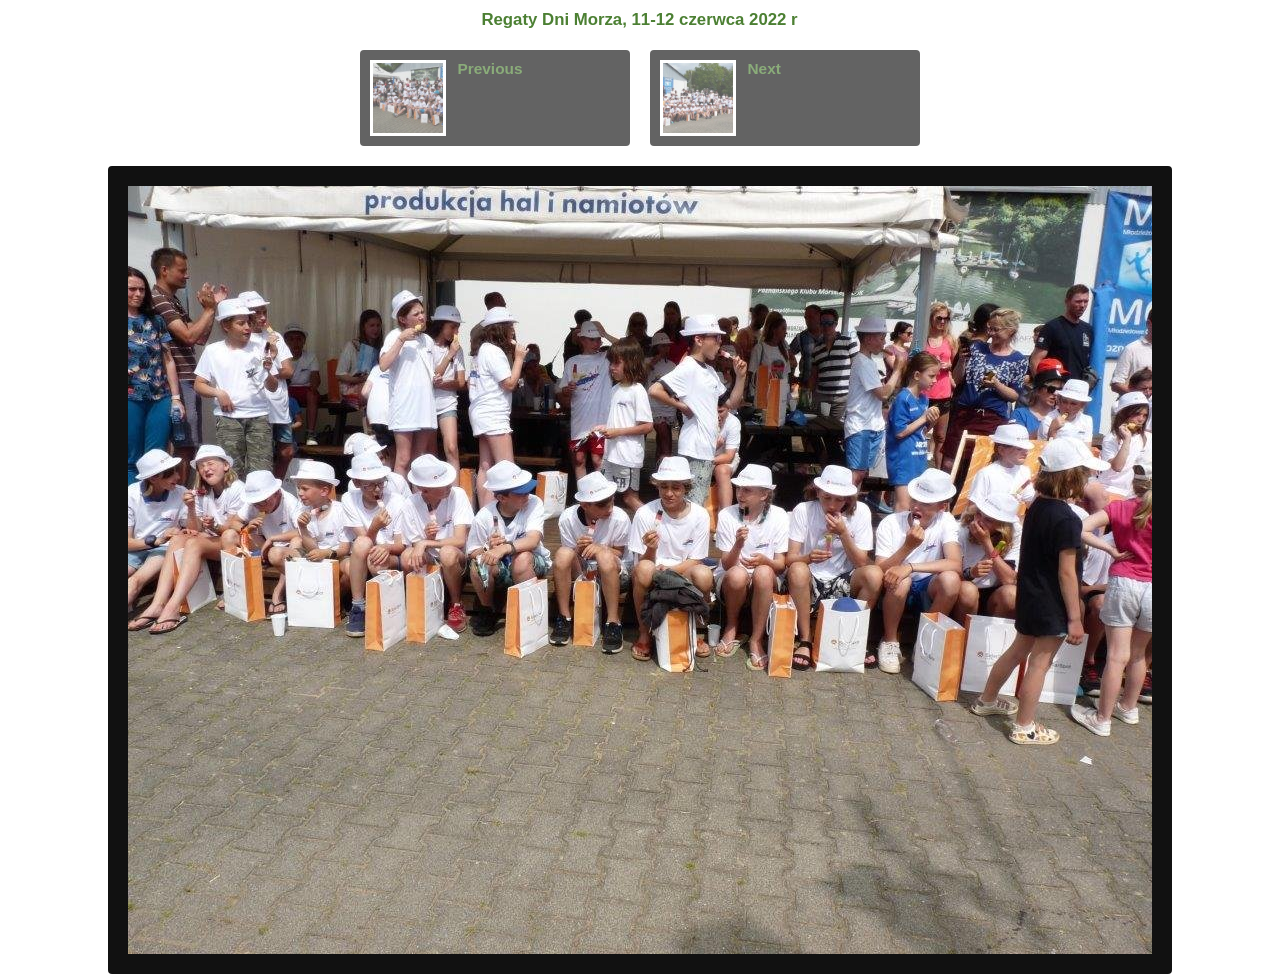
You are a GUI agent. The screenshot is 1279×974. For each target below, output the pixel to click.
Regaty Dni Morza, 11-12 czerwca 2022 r (639, 19)
